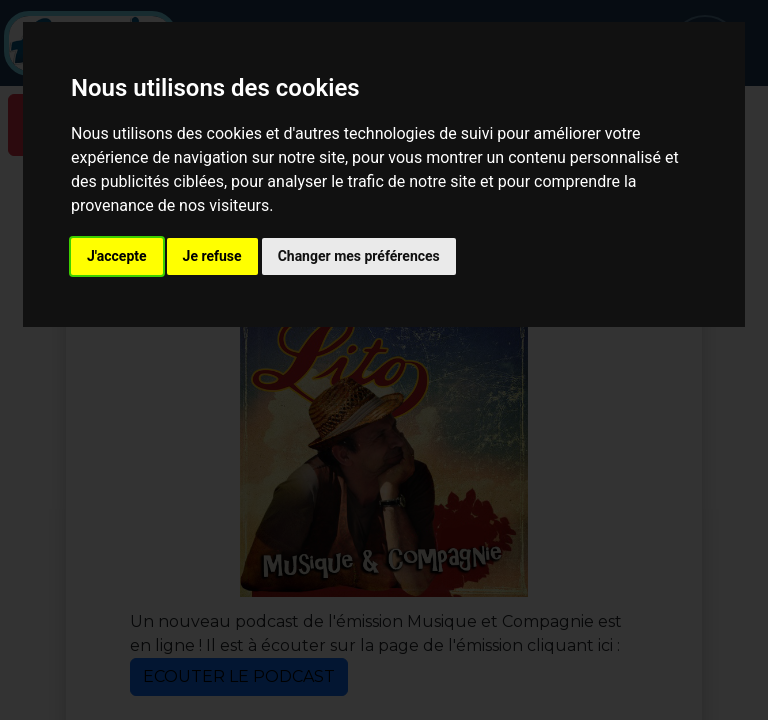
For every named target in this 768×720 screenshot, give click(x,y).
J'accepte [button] (117, 256)
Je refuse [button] (212, 256)
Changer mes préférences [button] (359, 256)
